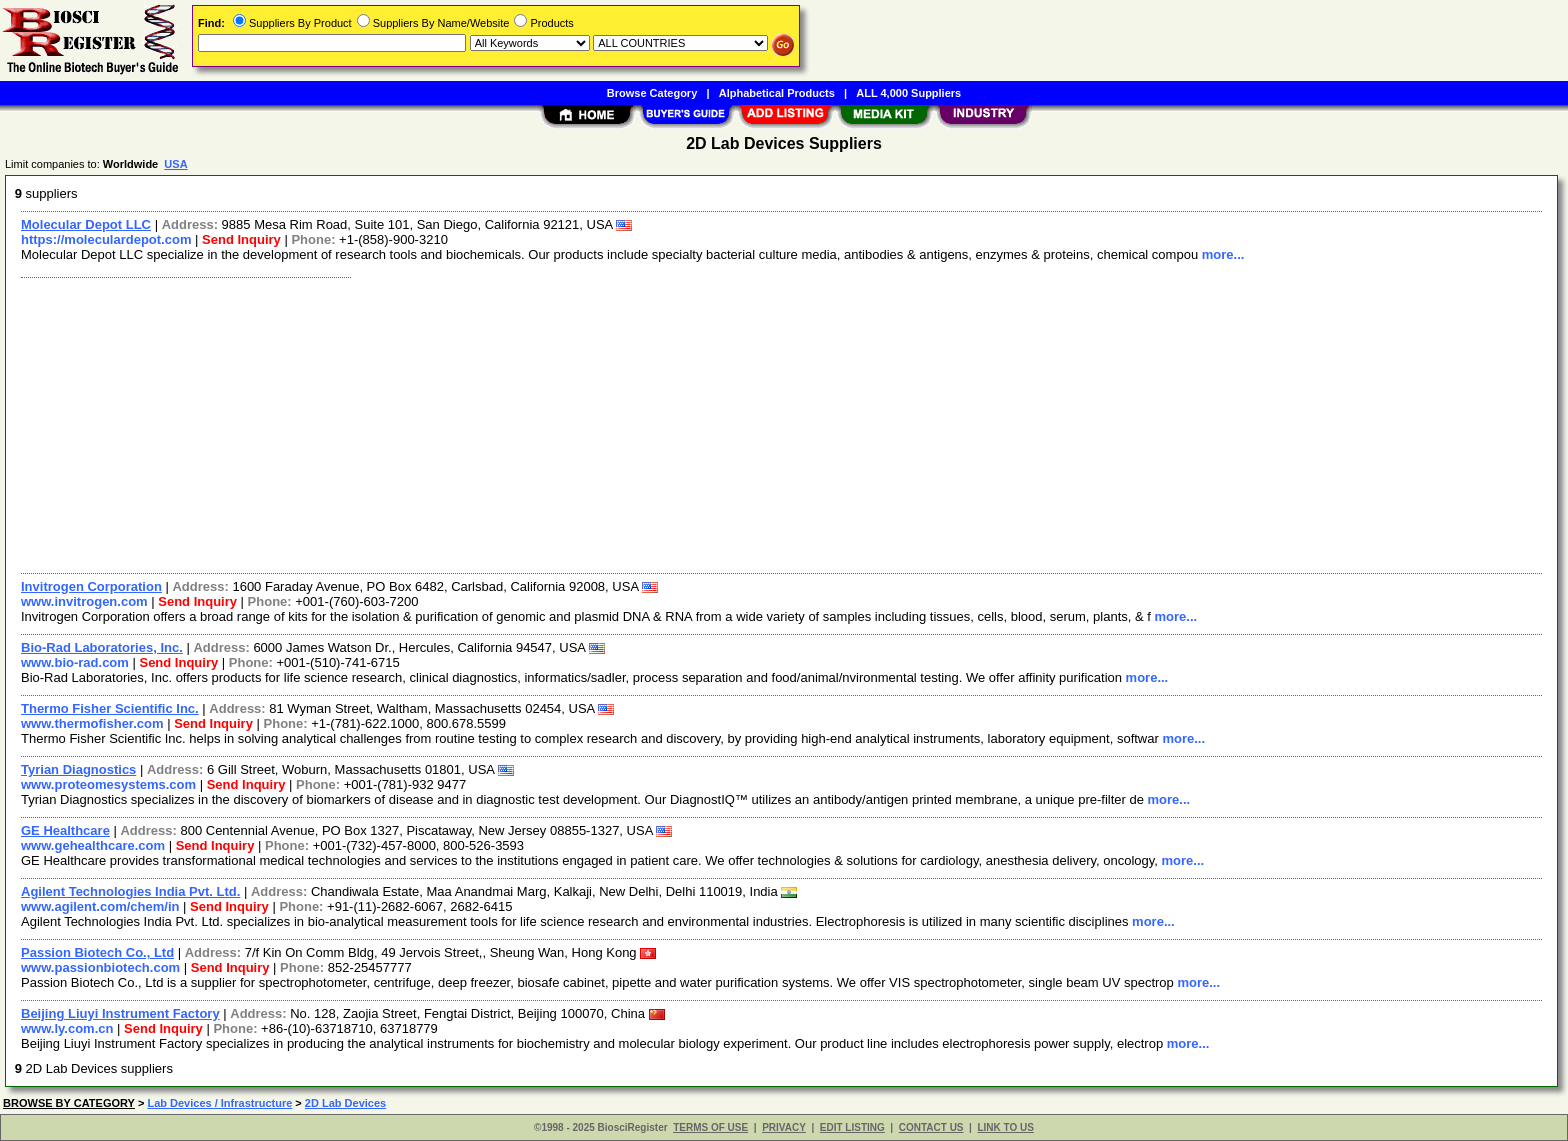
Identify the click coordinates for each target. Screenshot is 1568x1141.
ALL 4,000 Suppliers (908, 93)
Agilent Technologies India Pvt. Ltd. (130, 891)
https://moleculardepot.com (106, 239)
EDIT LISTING (852, 1127)
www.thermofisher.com (92, 723)
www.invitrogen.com (84, 601)
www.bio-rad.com (75, 662)
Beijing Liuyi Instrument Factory (120, 1013)
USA (175, 164)
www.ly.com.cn (67, 1028)
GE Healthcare (65, 830)
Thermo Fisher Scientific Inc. (110, 708)
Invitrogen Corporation (91, 586)
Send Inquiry (241, 239)
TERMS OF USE (710, 1127)
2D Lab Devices (345, 1103)
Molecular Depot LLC (86, 224)
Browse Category (652, 93)
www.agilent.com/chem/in (100, 906)
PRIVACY (784, 1127)
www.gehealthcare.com (93, 845)
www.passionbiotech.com (100, 967)
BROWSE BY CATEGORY (69, 1103)
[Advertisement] (613, 423)
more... (1223, 254)
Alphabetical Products (777, 93)
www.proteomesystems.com (108, 784)
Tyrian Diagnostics (78, 769)
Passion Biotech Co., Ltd (97, 952)
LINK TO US (1005, 1127)
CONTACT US (931, 1127)
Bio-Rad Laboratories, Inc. (102, 647)
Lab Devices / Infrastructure (219, 1103)
